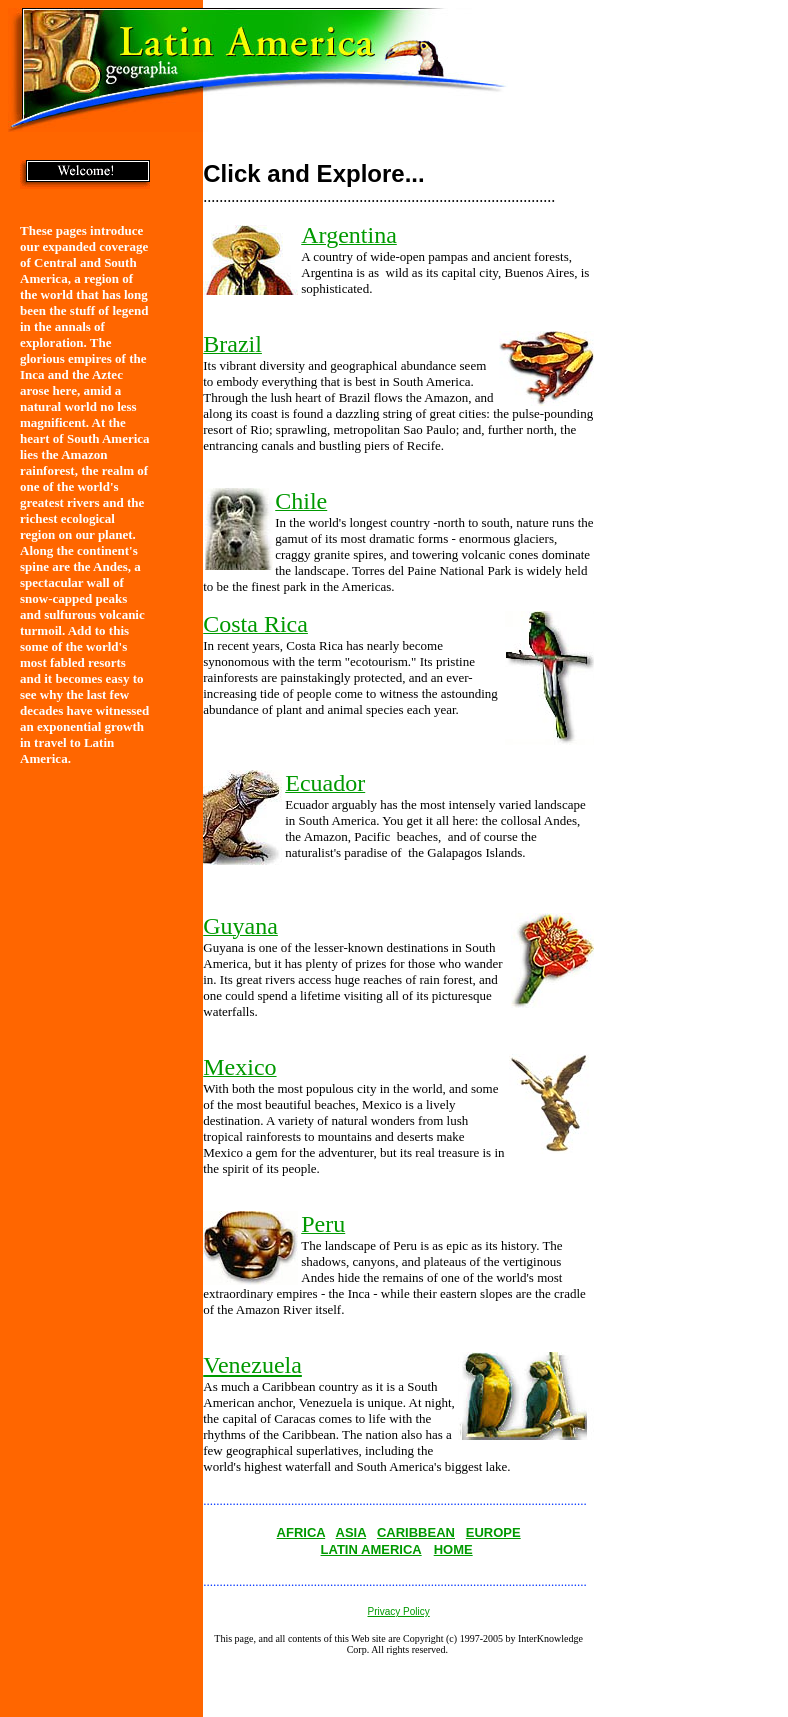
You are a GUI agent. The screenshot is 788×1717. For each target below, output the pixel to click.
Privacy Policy (399, 1611)
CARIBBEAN (416, 1532)
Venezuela (252, 1365)
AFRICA (301, 1532)
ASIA (351, 1532)
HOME (453, 1549)
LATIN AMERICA (371, 1549)
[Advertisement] (696, 494)
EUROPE (493, 1532)
